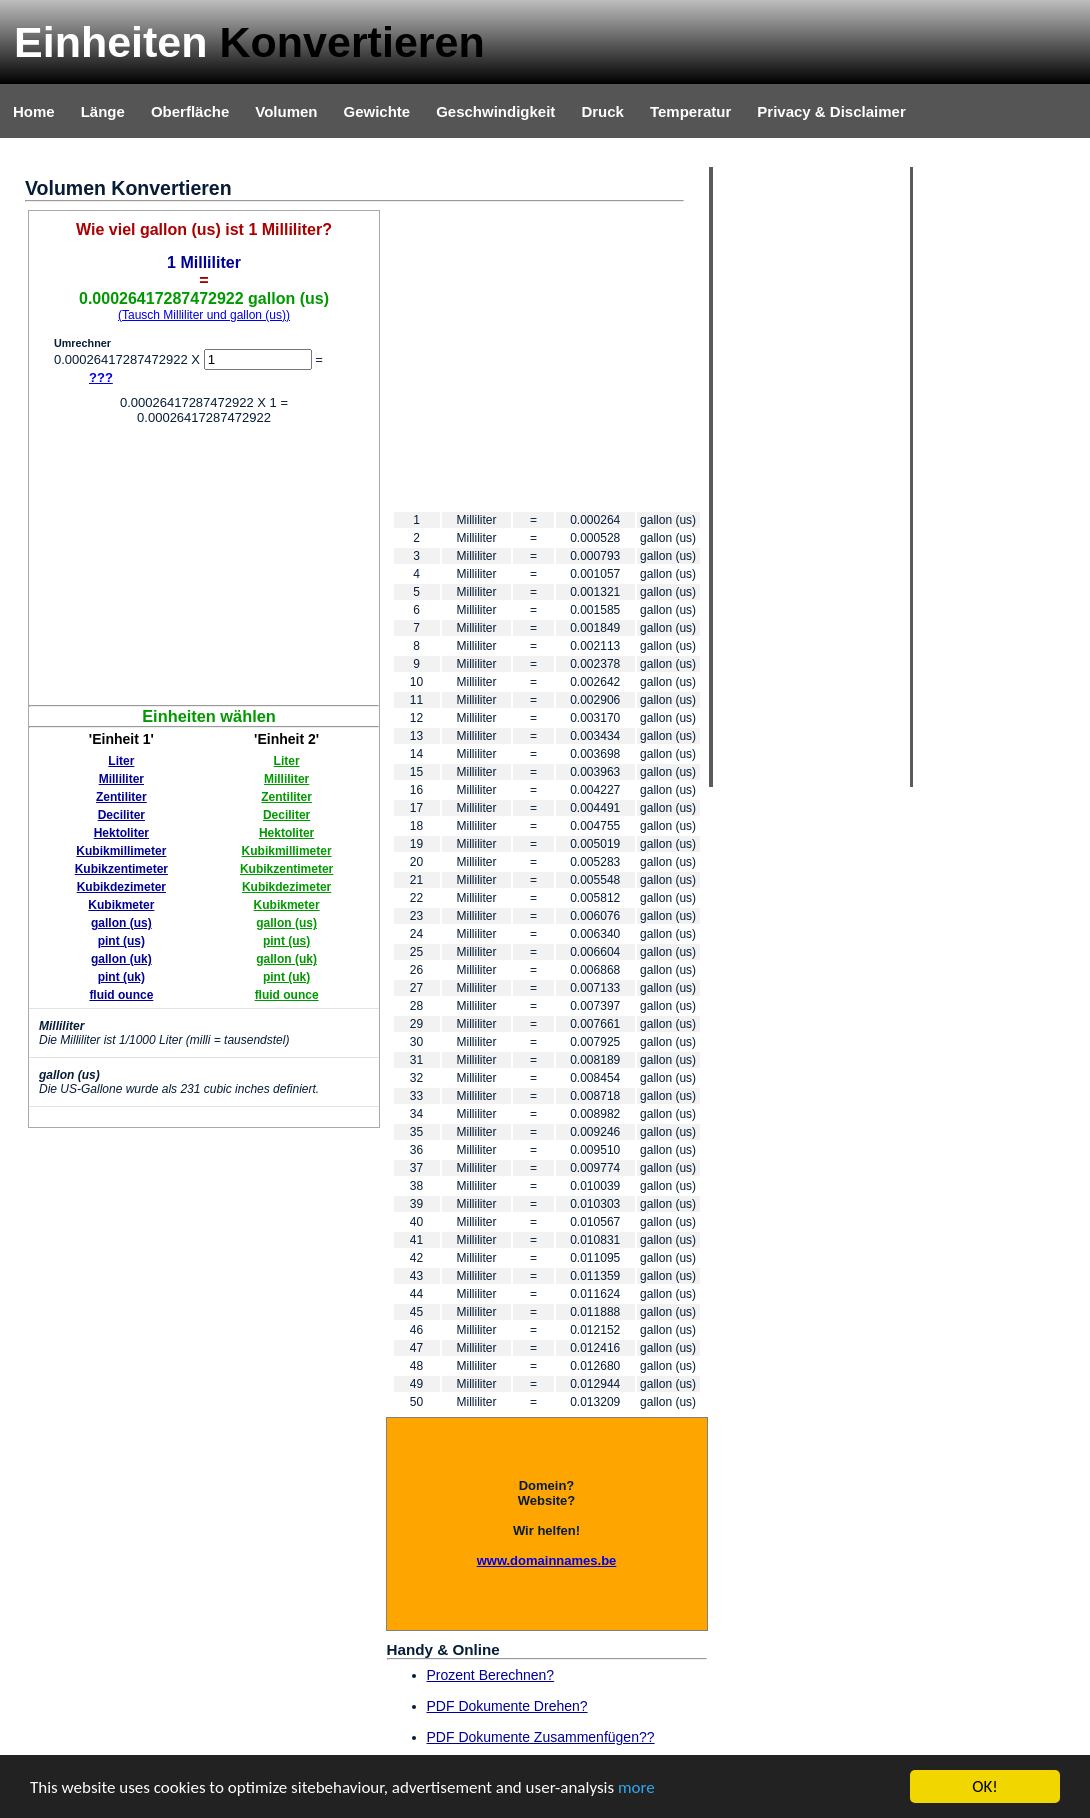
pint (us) (121, 941)
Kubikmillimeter (121, 851)
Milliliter (121, 779)
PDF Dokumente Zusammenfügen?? (541, 1737)
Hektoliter (121, 833)
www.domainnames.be (547, 1560)
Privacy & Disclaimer (831, 111)
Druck (602, 111)
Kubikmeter (121, 905)
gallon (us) (121, 923)
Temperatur (690, 111)
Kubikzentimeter (121, 869)
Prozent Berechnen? (491, 1675)
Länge (103, 111)
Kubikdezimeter (121, 887)
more (636, 1787)
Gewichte (376, 111)
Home (34, 111)
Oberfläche (190, 111)
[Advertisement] (204, 565)
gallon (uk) (121, 959)
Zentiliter (121, 797)
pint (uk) (121, 977)
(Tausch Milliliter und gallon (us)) (204, 315)
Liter (121, 761)
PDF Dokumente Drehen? (507, 1706)
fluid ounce (121, 995)
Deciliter (121, 815)
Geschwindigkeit (495, 111)
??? (101, 377)
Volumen (286, 111)
